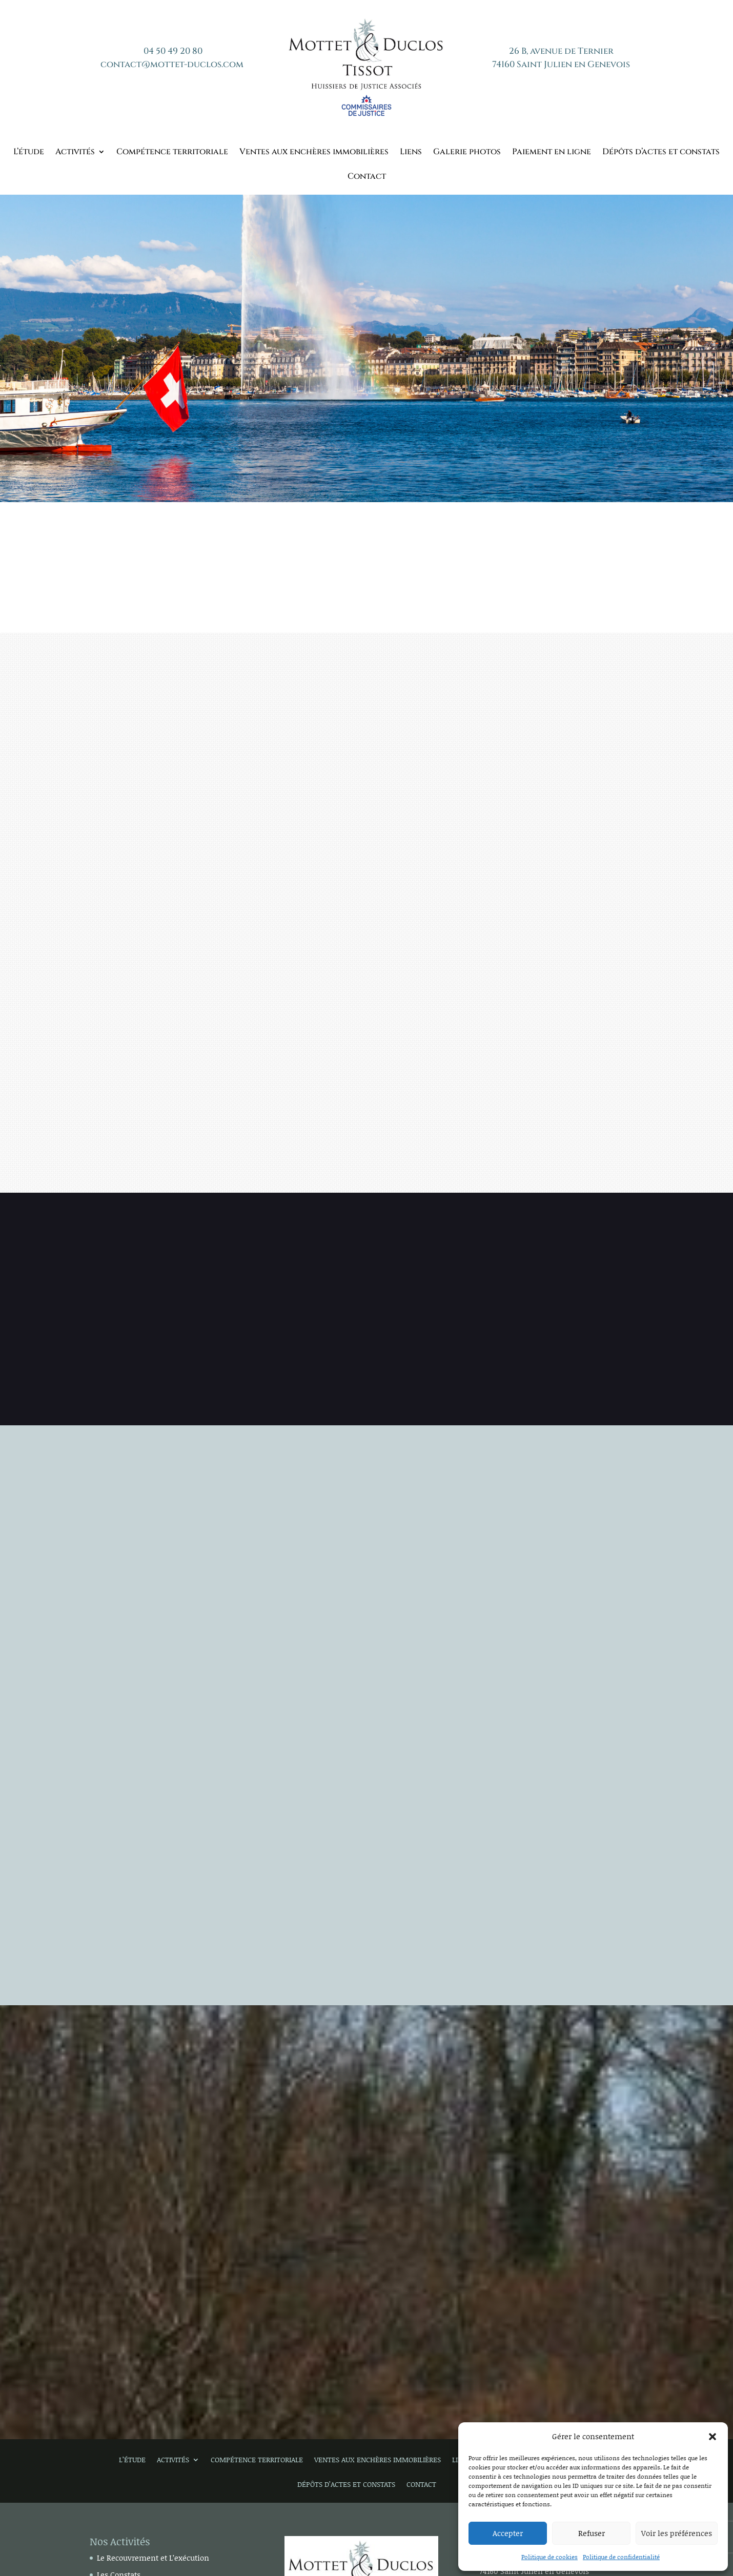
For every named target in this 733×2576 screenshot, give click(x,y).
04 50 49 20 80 (173, 51)
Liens (411, 152)
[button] (712, 2437)
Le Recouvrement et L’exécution (153, 2557)
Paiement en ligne (551, 152)
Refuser (591, 2533)
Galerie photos (467, 152)
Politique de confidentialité (621, 2556)
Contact (367, 177)
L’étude (28, 152)
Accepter (508, 2533)
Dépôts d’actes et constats (661, 152)
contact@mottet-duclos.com (171, 64)
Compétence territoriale (172, 152)
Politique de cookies (549, 2556)
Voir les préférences (676, 2533)
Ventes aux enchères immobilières (314, 152)
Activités (75, 152)
